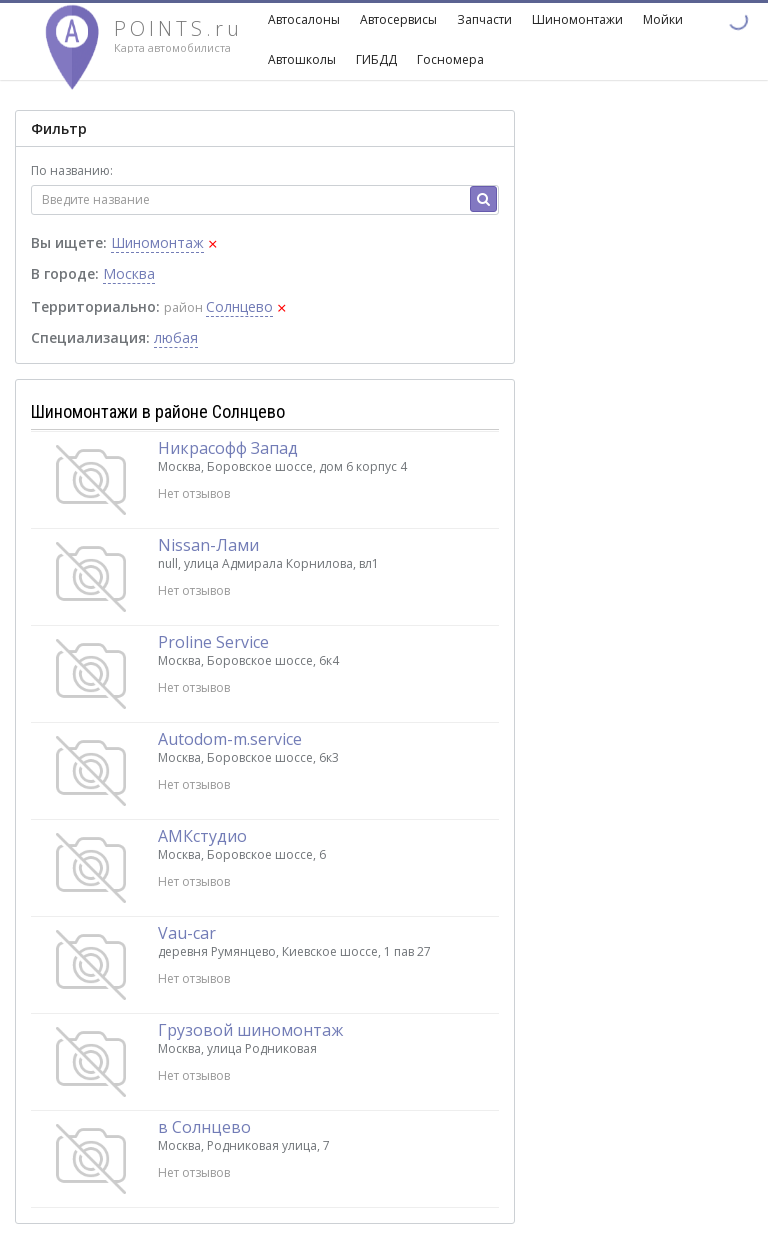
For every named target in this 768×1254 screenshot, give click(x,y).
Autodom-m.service (230, 739)
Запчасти (484, 19)
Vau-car (187, 933)
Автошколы (302, 59)
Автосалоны (304, 19)
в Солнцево (204, 1127)
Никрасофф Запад (228, 448)
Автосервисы (398, 19)
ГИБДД (376, 59)
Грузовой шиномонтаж (250, 1030)
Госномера (450, 59)
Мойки (663, 19)
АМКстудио (202, 836)
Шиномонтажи (577, 19)
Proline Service (213, 642)
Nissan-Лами (208, 545)
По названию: (72, 170)
